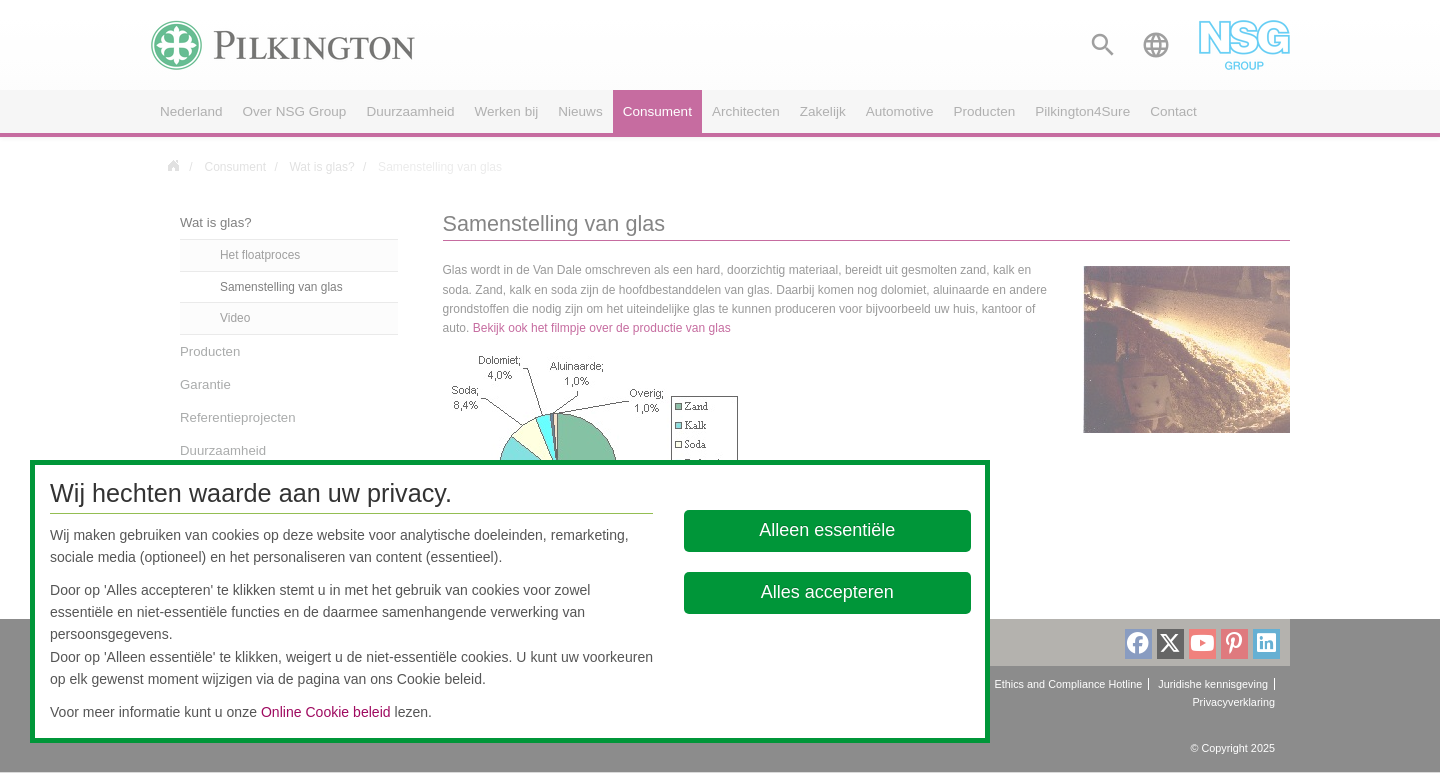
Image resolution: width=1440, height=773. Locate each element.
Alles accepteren (827, 592)
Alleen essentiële (828, 530)
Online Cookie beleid (326, 712)
